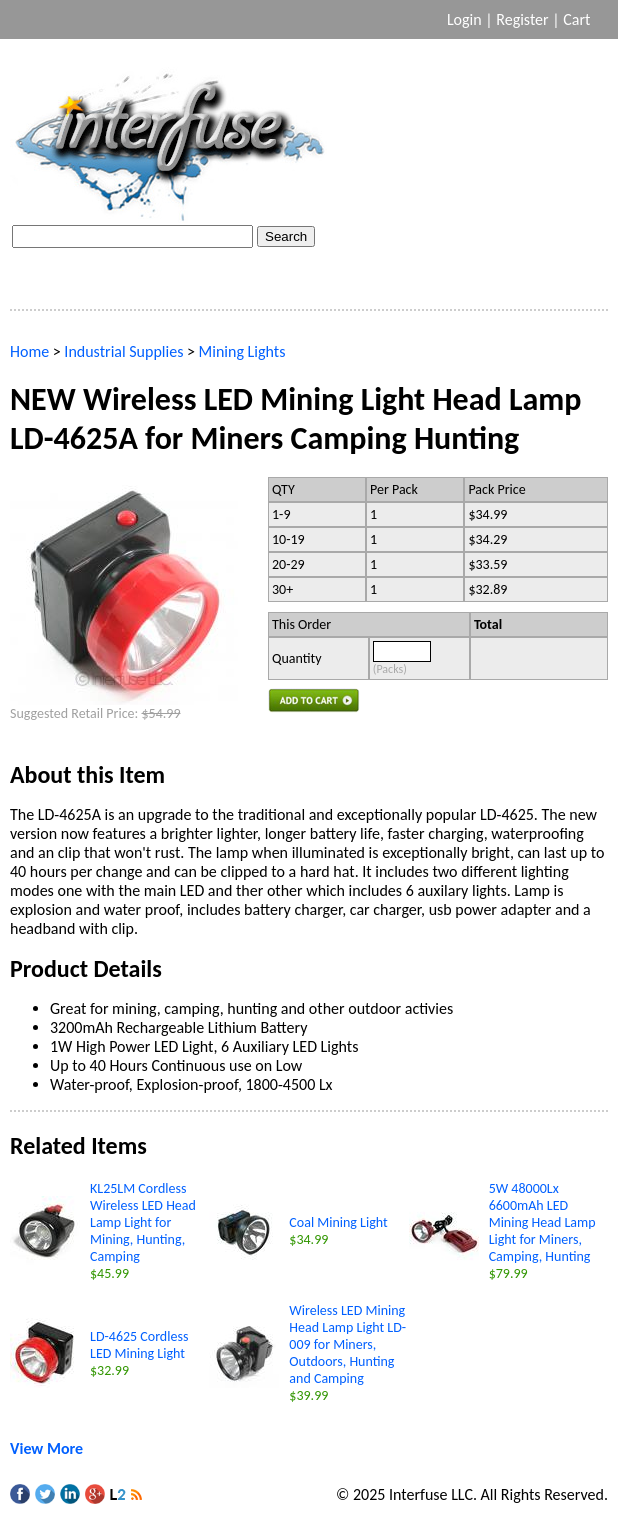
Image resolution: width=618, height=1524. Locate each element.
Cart (578, 19)
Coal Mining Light (338, 1222)
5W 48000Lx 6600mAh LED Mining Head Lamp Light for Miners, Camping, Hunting (542, 1222)
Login (464, 19)
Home (29, 351)
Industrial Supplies (123, 351)
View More (46, 1448)
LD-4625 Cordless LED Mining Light (139, 1345)
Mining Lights (242, 351)
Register (522, 19)
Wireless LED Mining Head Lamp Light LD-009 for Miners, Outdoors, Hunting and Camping (347, 1344)
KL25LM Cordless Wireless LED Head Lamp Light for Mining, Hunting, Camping (143, 1222)
